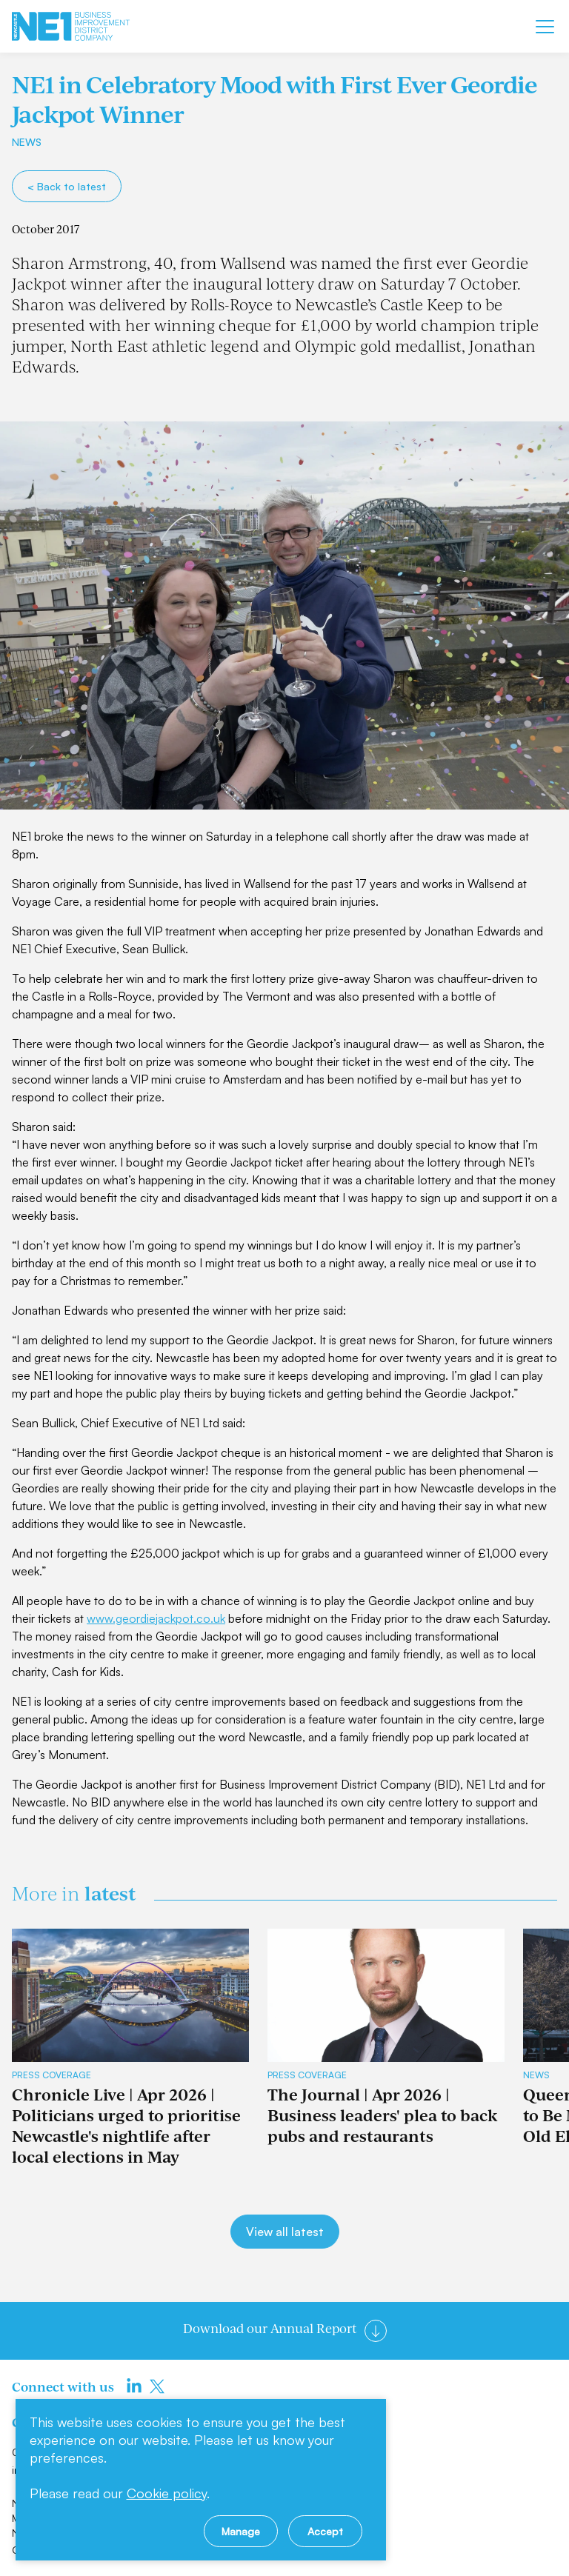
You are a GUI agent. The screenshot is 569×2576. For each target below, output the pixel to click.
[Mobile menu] (545, 26)
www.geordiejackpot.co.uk (156, 1618)
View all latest (285, 2231)
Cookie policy (167, 2493)
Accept (325, 2531)
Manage (241, 2531)
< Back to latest (66, 186)
